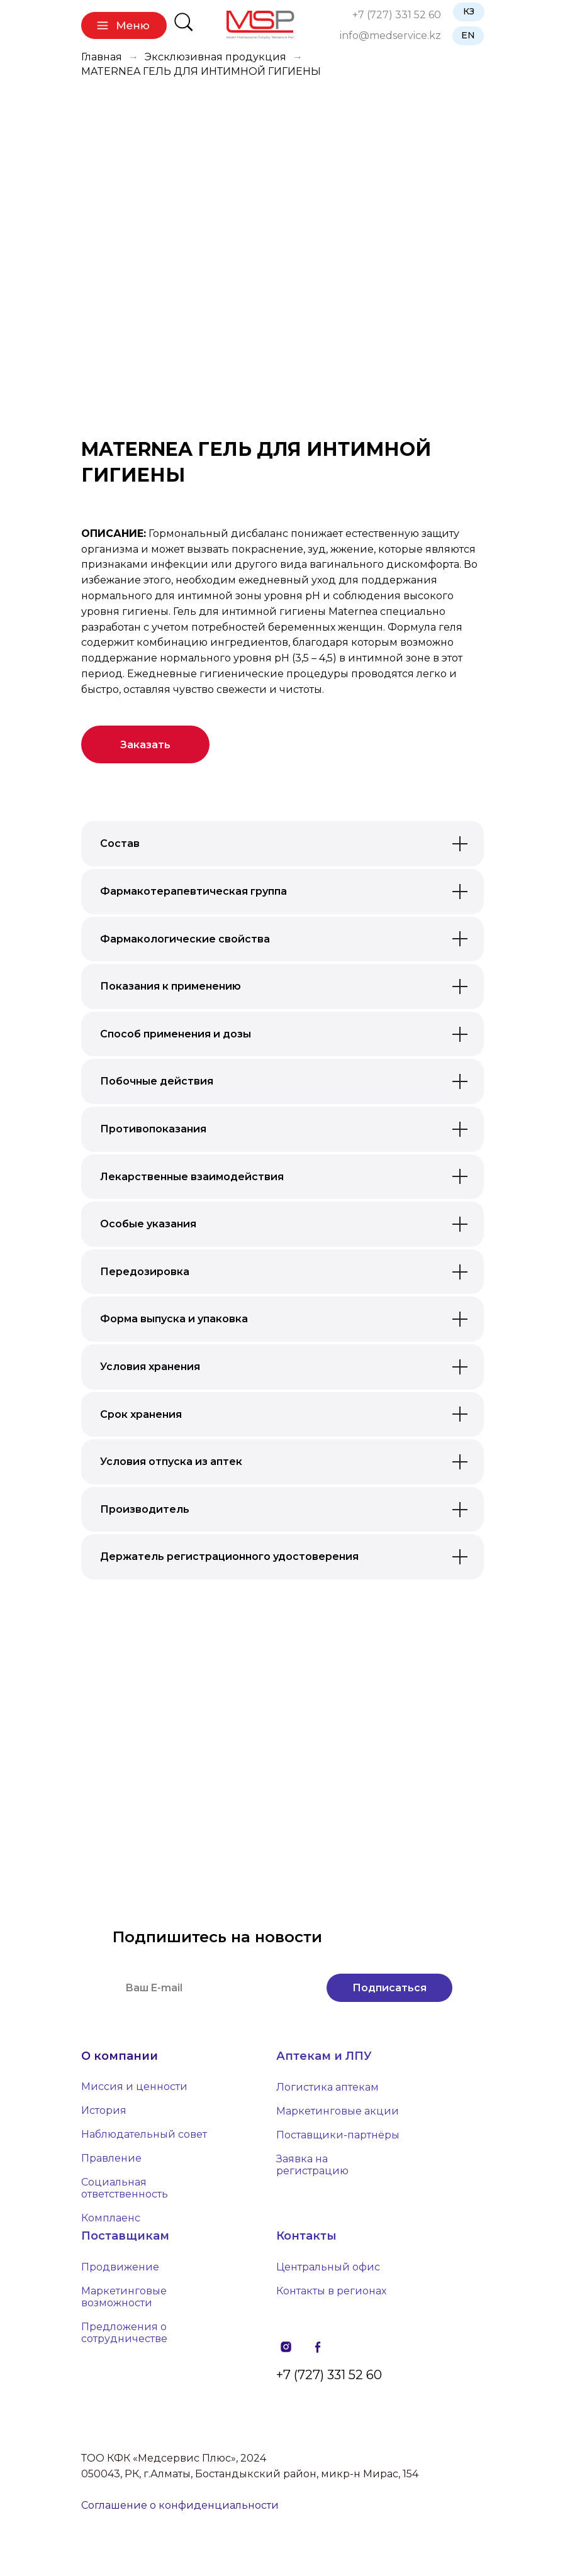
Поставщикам (125, 2236)
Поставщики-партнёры (338, 2135)
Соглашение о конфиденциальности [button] (180, 2505)
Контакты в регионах (331, 2291)
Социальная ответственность (124, 2188)
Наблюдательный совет (144, 2134)
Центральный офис (328, 2267)
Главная (101, 57)
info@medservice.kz (390, 35)
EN (468, 35)
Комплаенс (110, 2218)
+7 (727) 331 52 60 (396, 15)
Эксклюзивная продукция (215, 57)
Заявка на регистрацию (312, 2165)
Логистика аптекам (327, 2087)
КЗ (468, 11)
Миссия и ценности (134, 2086)
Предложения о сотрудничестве (124, 2333)
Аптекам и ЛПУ (324, 2056)
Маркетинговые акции (337, 2111)
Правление (111, 2158)
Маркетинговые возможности (124, 2297)
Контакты (306, 2236)
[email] (213, 1988)
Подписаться (389, 1988)
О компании (119, 2056)
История (103, 2110)
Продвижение (120, 2267)
